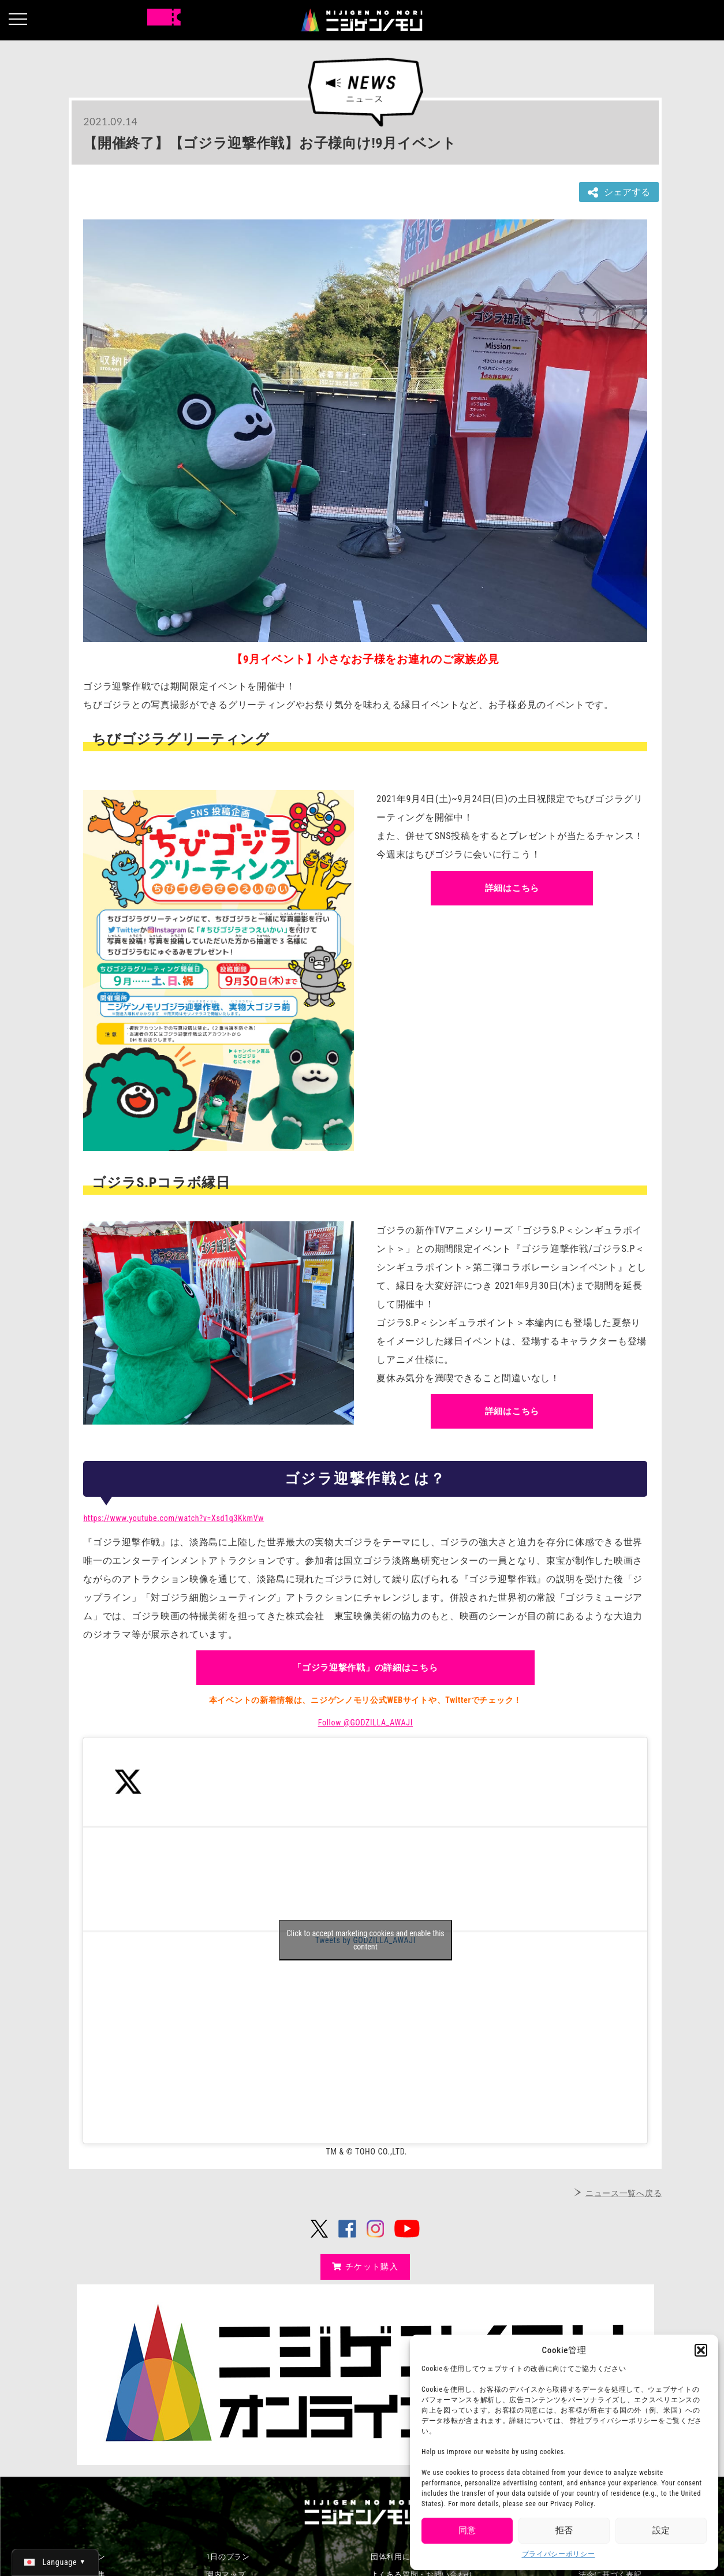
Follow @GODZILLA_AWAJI (365, 1722)
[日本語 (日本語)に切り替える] (55, 2562)
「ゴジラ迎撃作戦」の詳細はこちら (365, 1667)
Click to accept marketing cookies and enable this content (365, 1940)
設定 (661, 2530)
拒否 (564, 2530)
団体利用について (402, 2556)
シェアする (619, 193)
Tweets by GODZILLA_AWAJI (365, 1940)
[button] (701, 2350)
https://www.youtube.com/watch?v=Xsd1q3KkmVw (173, 1518)
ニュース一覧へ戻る (623, 2193)
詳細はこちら (512, 888)
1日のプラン (228, 2556)
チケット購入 (365, 2266)
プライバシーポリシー (558, 2554)
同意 (467, 2530)
